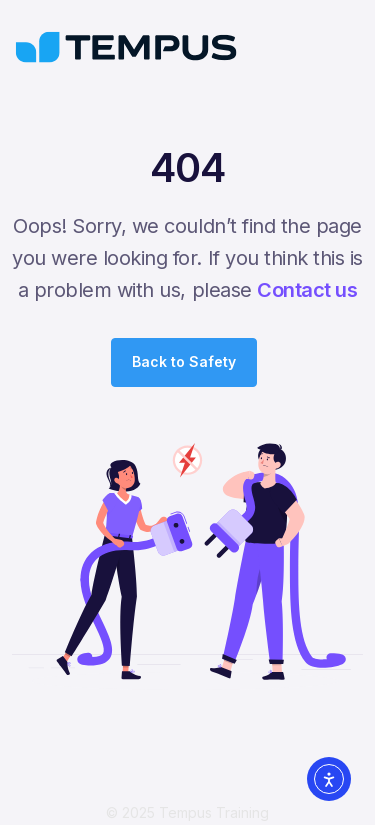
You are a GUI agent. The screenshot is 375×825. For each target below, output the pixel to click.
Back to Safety (184, 361)
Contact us (307, 290)
